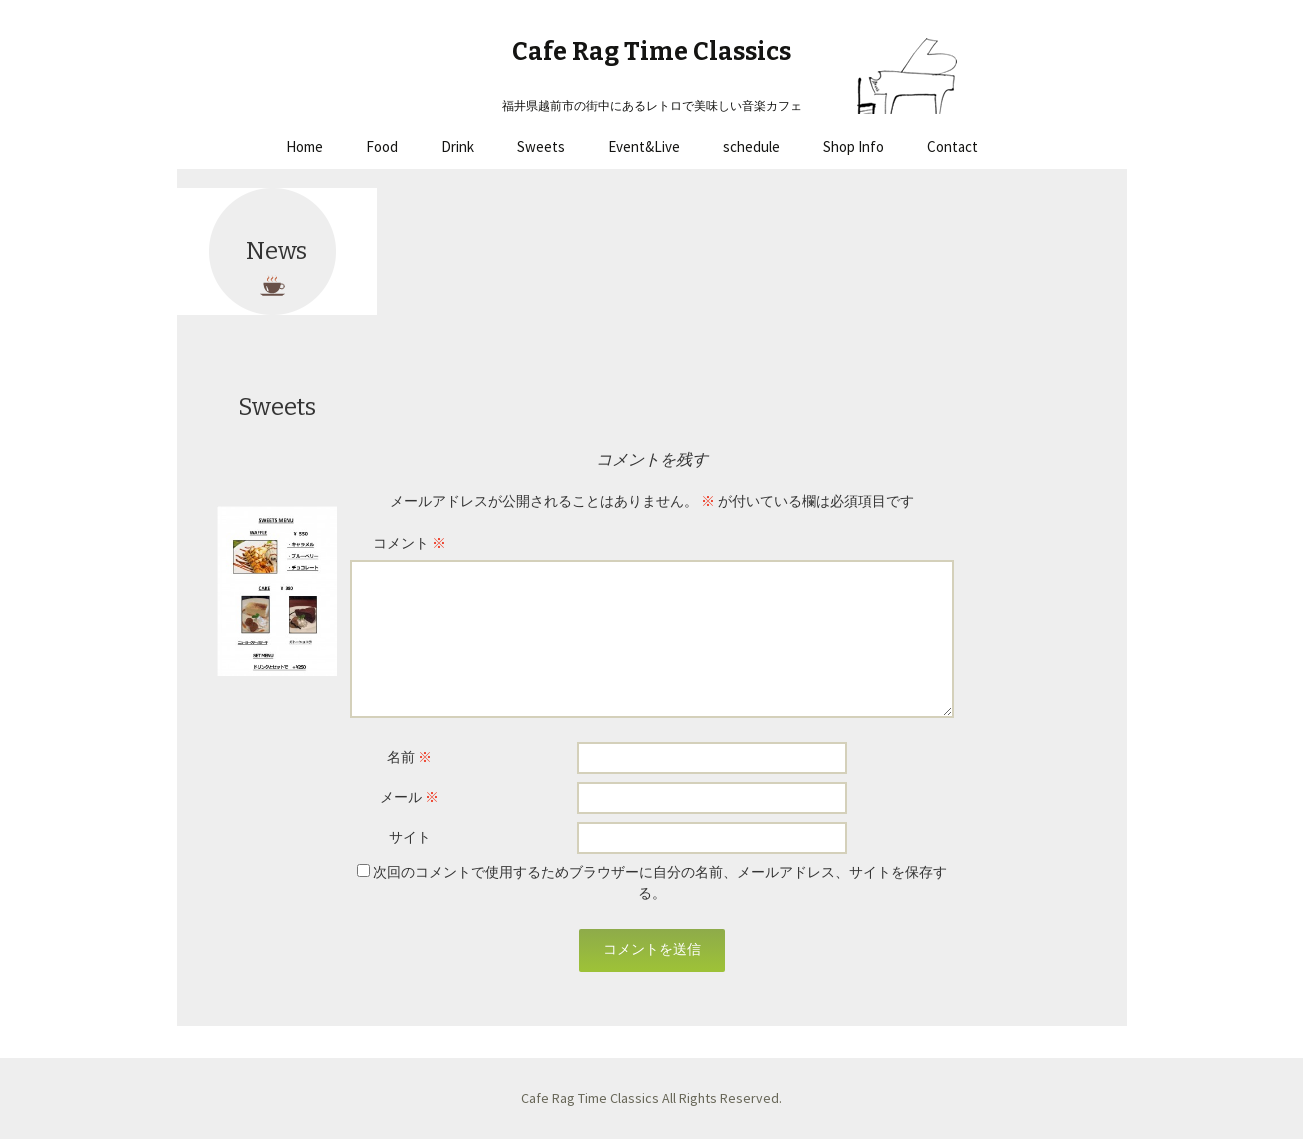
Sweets (541, 146)
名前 (409, 757)
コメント (409, 543)
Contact (952, 146)
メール (409, 797)
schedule (751, 146)
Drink (457, 146)
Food (382, 146)
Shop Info (853, 146)
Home (304, 146)
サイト (410, 837)
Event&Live (644, 146)
